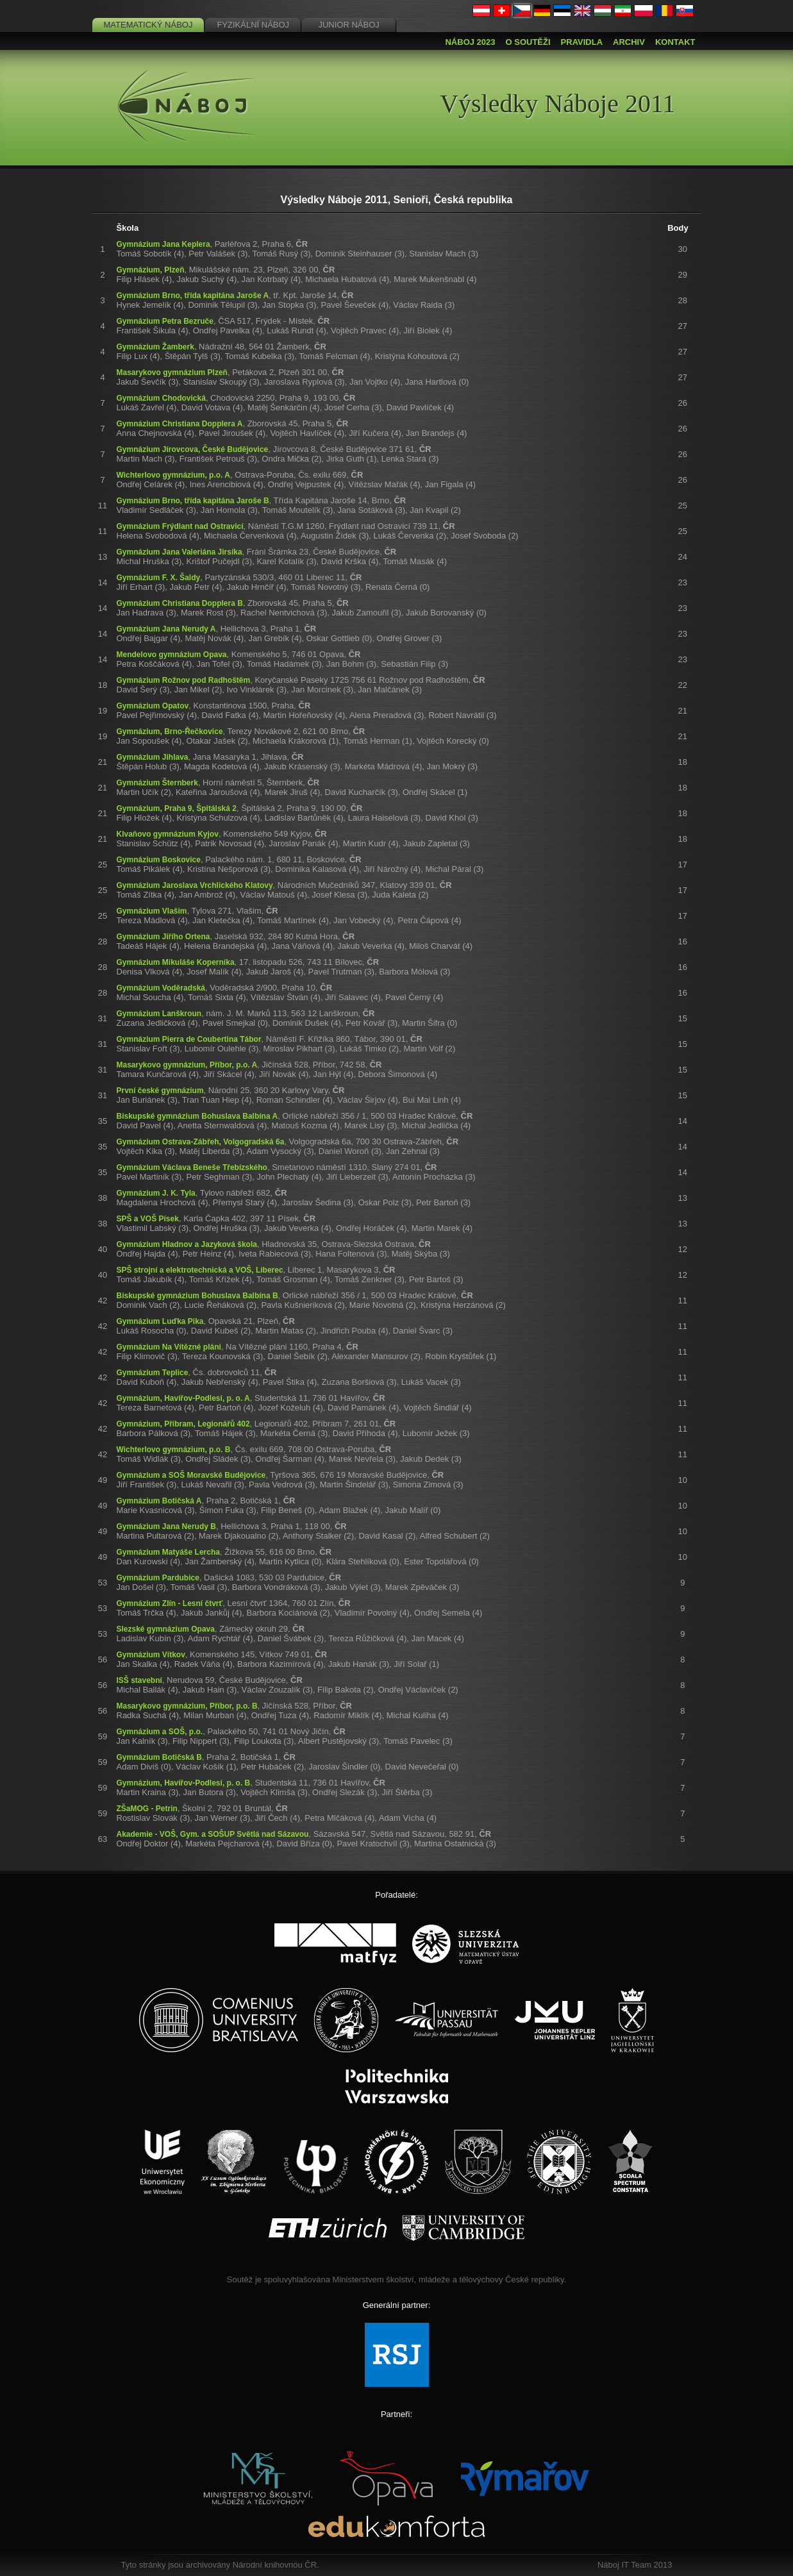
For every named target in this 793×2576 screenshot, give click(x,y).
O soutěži (528, 42)
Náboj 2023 (470, 42)
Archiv (629, 42)
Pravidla (582, 42)
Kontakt (675, 42)
